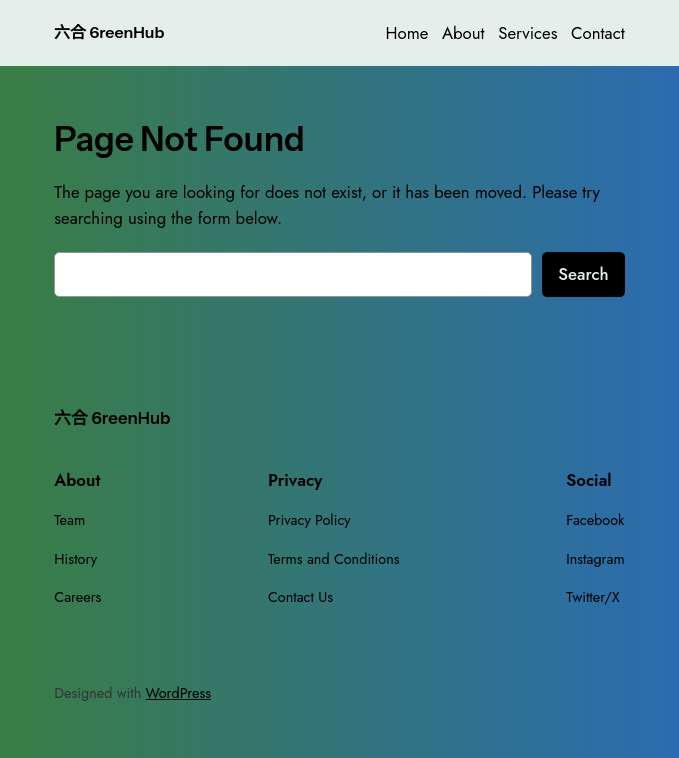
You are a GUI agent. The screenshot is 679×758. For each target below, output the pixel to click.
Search (583, 274)
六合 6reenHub (109, 32)
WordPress (178, 693)
